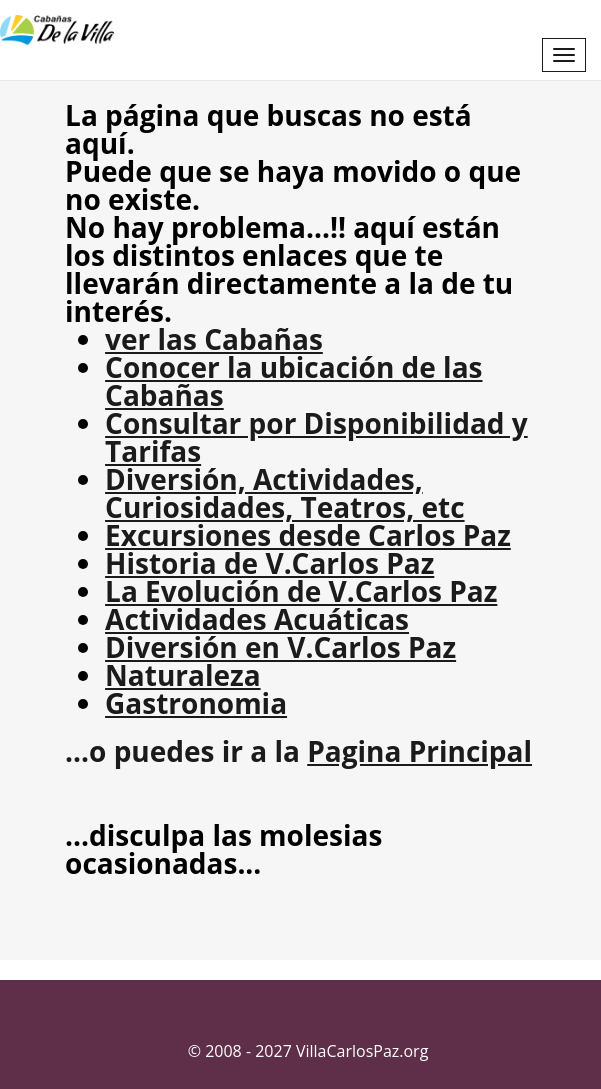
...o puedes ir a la (298, 751)
